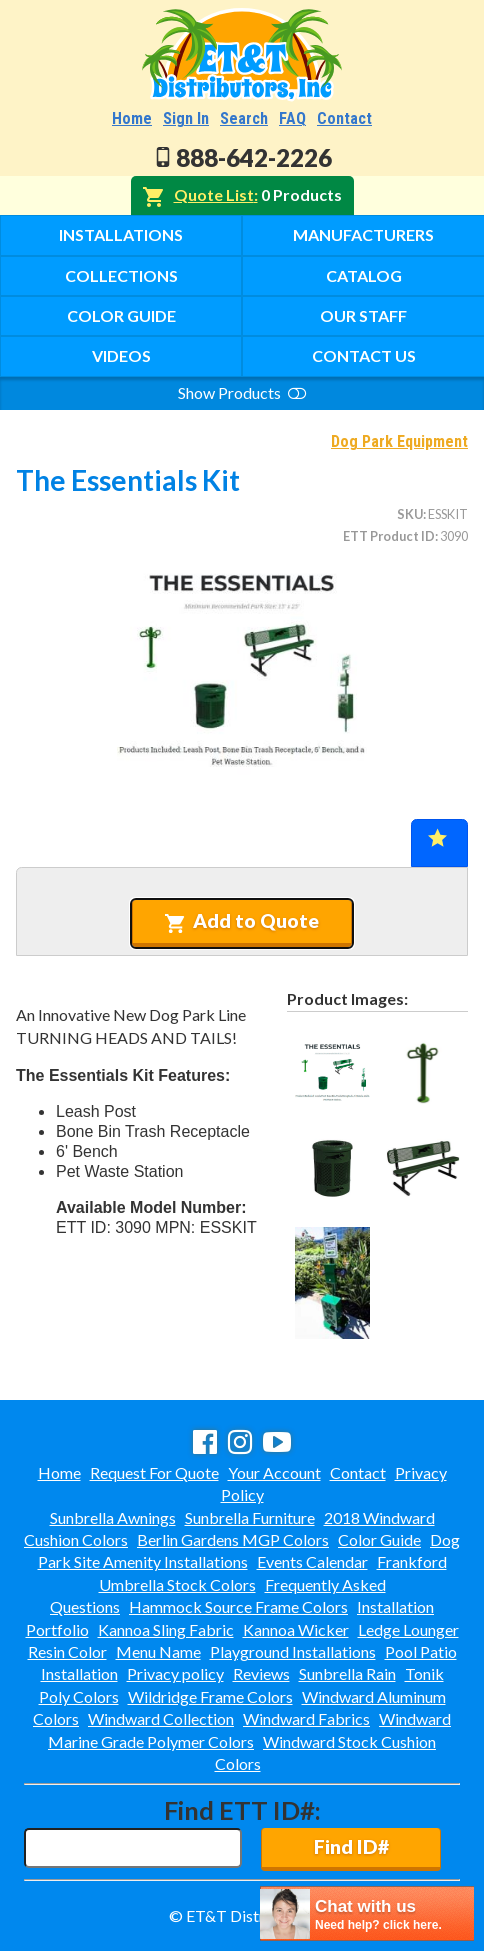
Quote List (214, 194)
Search (244, 118)
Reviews (261, 1673)
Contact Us (364, 355)
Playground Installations (293, 1651)
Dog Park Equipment (399, 441)
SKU (410, 514)
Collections (121, 275)
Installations (121, 234)
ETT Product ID (389, 536)
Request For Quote (154, 1472)
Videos (121, 355)
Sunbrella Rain (347, 1673)
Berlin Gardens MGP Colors (233, 1539)
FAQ (292, 118)
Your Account (274, 1472)
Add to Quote (241, 921)
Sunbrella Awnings (113, 1517)
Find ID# (351, 1846)
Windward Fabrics (306, 1718)
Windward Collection (161, 1718)
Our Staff (363, 315)
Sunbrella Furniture (250, 1517)
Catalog (364, 275)
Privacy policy (175, 1673)
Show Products (242, 392)
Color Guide (121, 315)
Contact (344, 118)
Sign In (186, 118)
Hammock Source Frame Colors (238, 1606)
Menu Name (158, 1651)
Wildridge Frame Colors (210, 1696)
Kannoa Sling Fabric (166, 1629)
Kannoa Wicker (296, 1629)
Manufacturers (363, 234)
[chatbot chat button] (367, 1913)
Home (132, 118)
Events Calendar (312, 1561)
